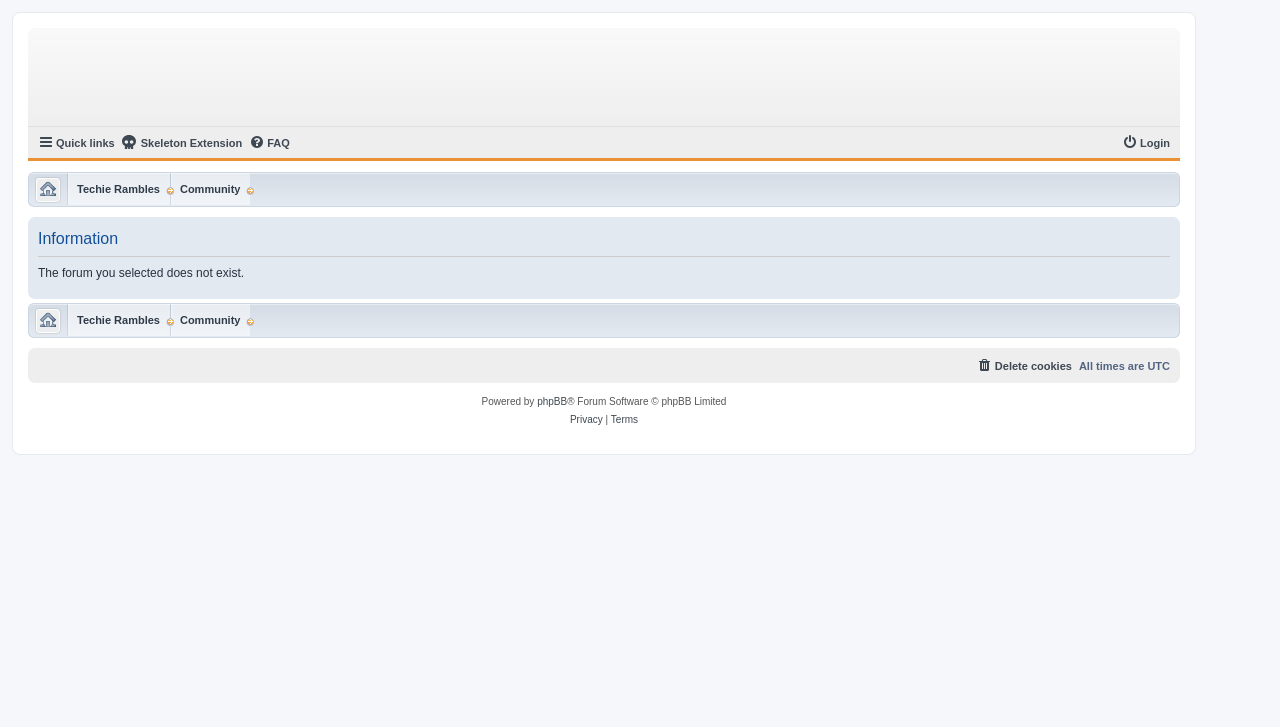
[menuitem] (269, 143)
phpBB (552, 401)
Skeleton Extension (181, 142)
